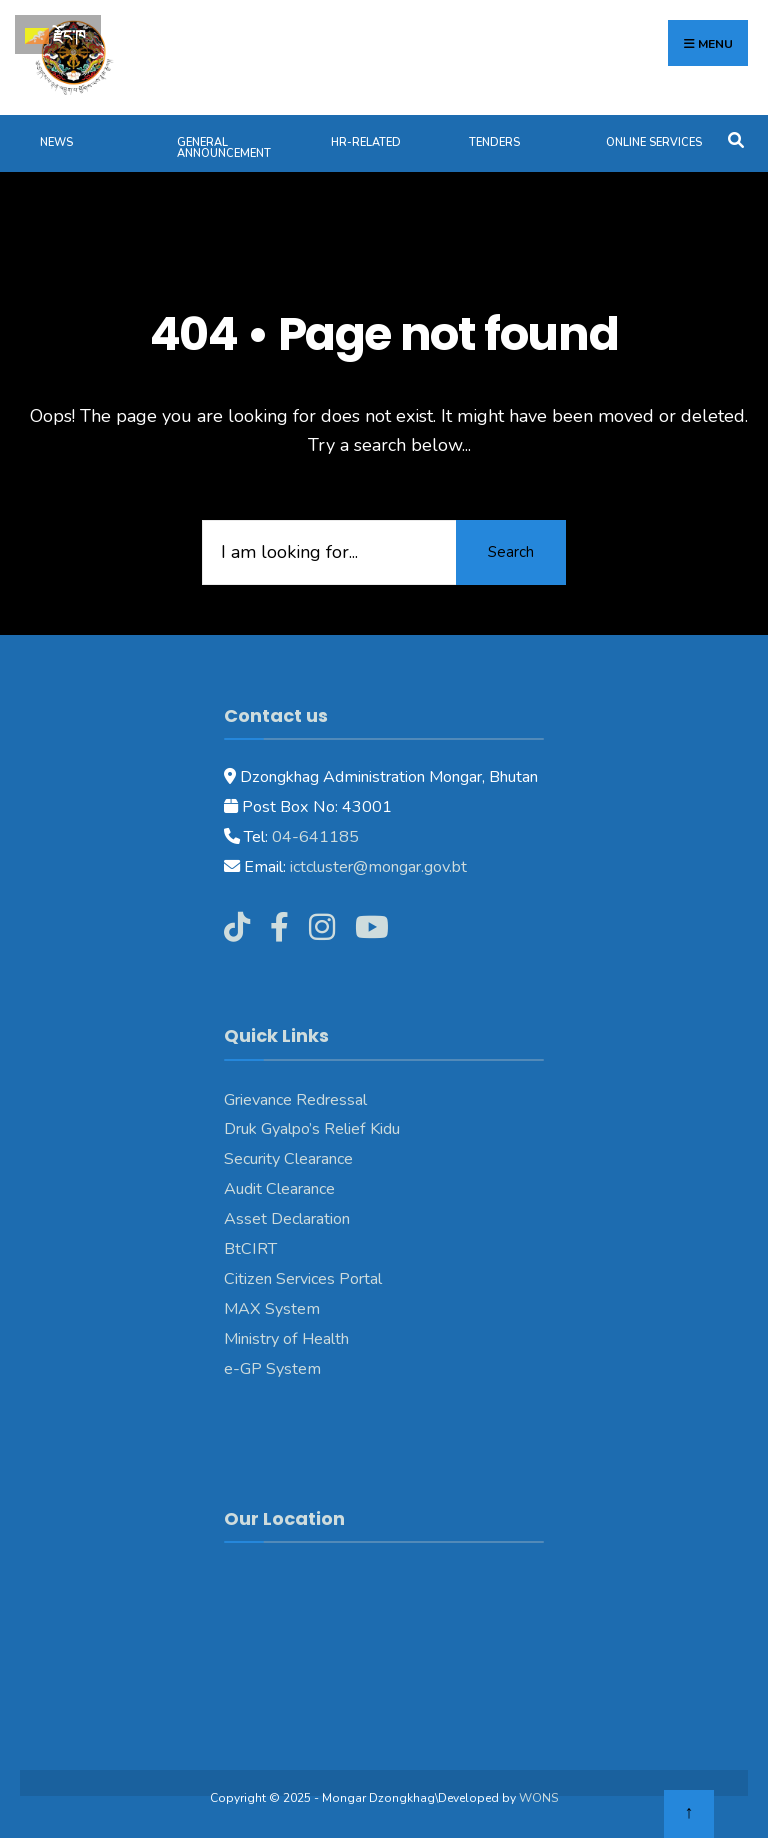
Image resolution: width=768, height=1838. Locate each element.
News (56, 142)
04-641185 (315, 837)
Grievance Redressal (295, 1100)
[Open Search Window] (735, 138)
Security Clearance (288, 1159)
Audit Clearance (279, 1189)
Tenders (494, 142)
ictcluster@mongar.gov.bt (378, 867)
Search (511, 552)
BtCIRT (250, 1249)
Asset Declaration (287, 1219)
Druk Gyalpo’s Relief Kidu (312, 1129)
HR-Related (366, 142)
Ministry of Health (286, 1339)
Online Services (654, 142)
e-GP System (272, 1369)
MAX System (272, 1309)
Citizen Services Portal (303, 1279)
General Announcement (224, 148)
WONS (538, 1798)
